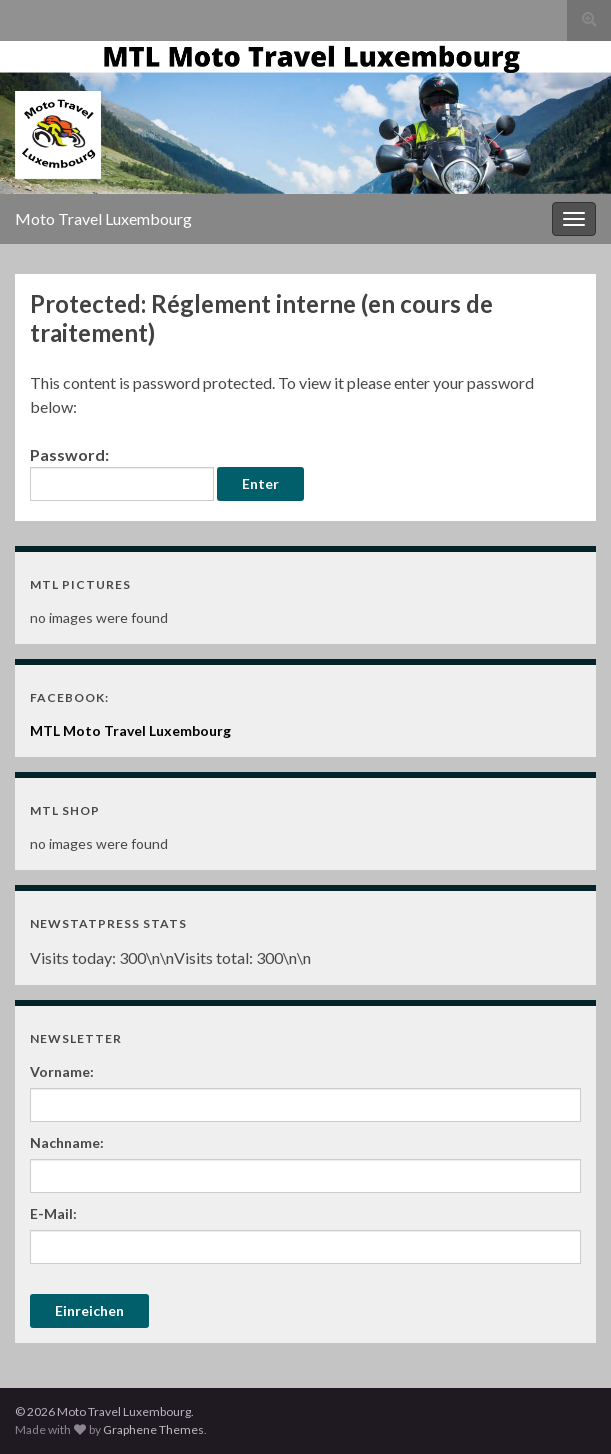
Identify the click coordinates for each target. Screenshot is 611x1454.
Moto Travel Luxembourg (103, 218)
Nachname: (67, 1142)
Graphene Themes (153, 1429)
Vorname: (62, 1071)
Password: (122, 473)
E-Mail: (53, 1213)
